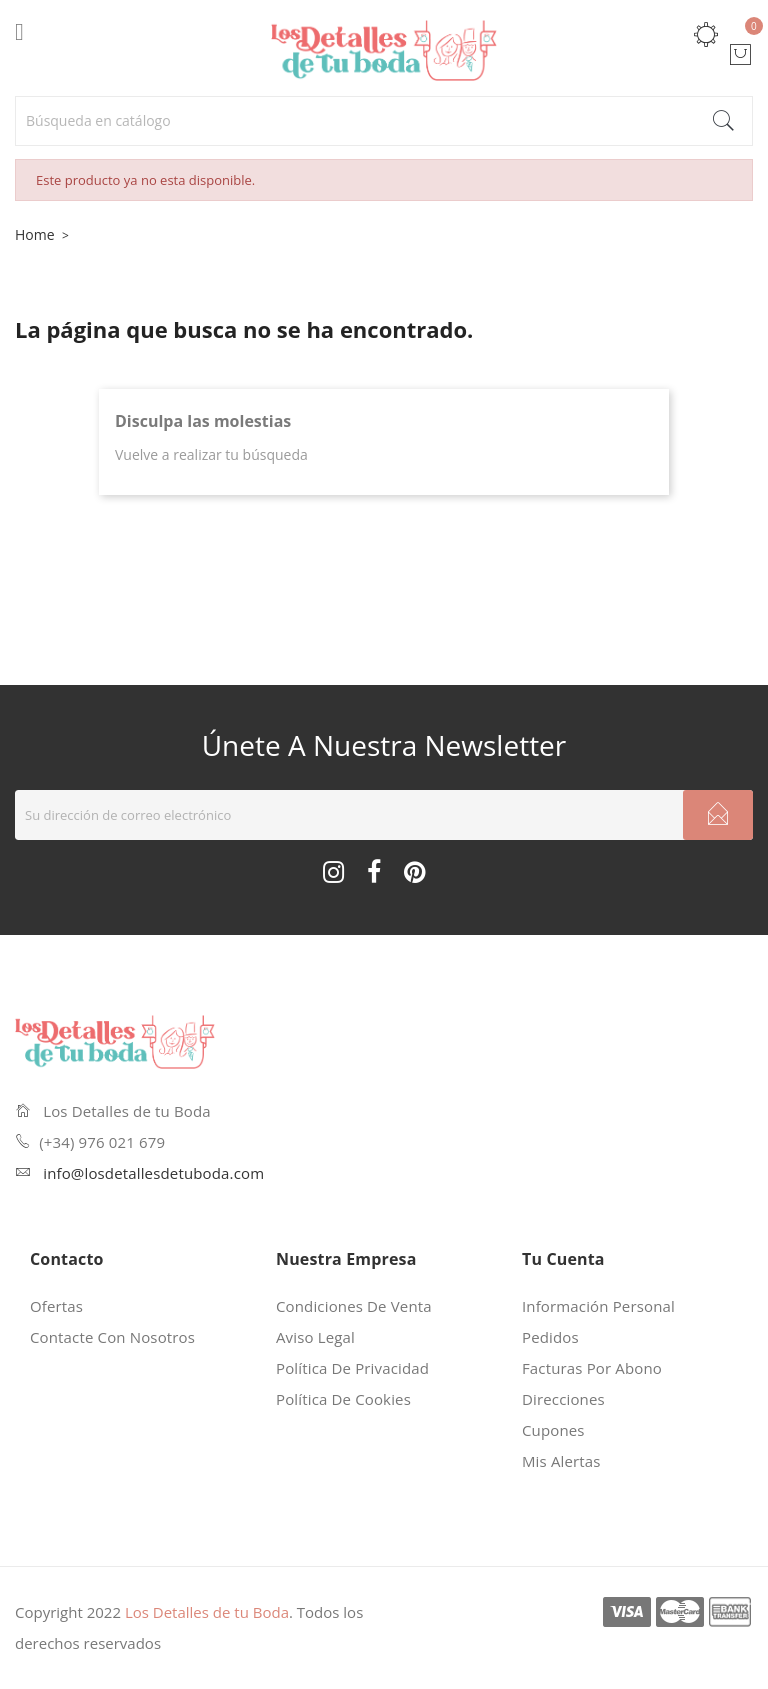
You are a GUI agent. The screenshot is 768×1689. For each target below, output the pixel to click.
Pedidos (550, 1337)
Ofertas (56, 1306)
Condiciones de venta (354, 1306)
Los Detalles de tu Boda (207, 1612)
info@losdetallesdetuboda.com (153, 1173)
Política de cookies (343, 1399)
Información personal (598, 1306)
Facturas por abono (592, 1368)
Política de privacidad (352, 1368)
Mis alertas (561, 1461)
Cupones (553, 1430)
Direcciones (563, 1399)
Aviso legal (315, 1337)
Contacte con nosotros (112, 1337)
